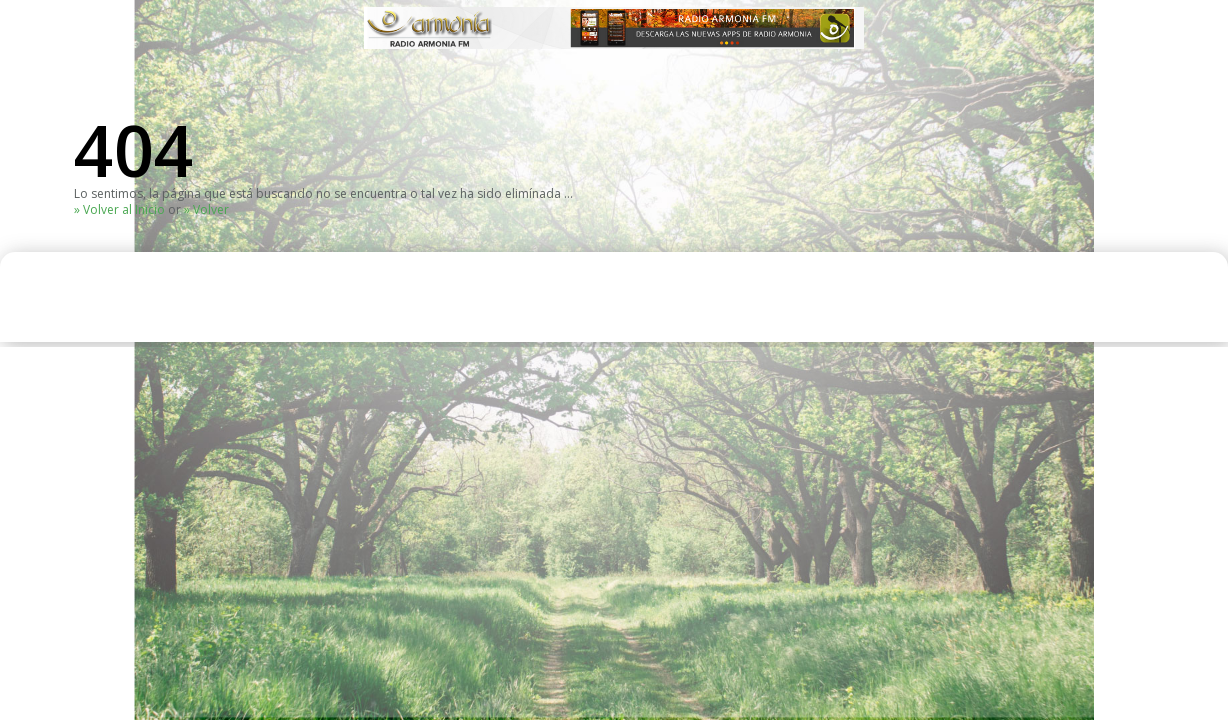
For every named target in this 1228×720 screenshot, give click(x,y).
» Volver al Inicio (119, 209)
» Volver (206, 209)
